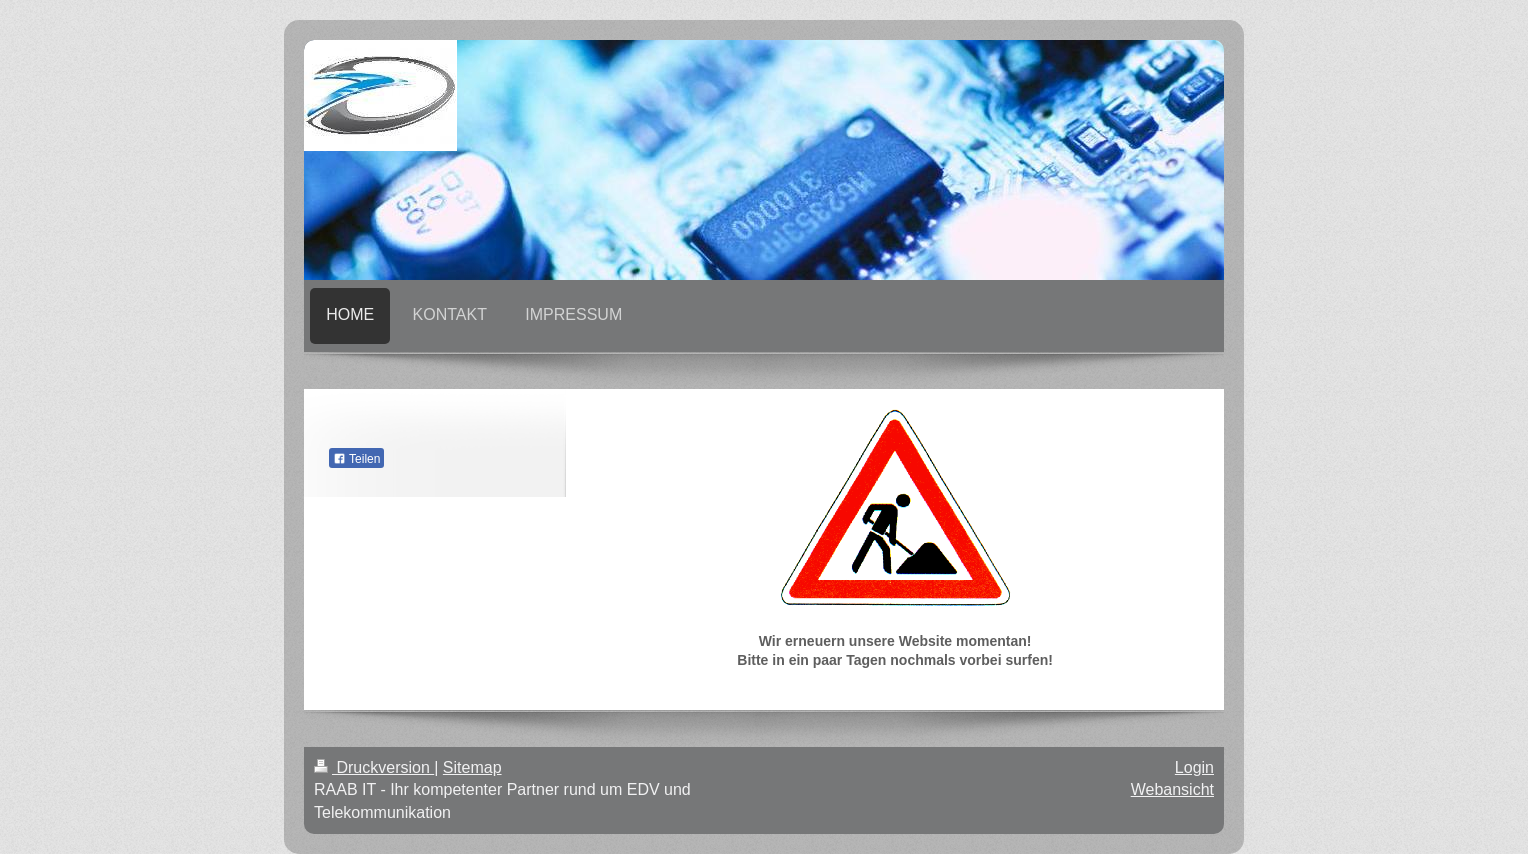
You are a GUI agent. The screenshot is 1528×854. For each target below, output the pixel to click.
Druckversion (374, 767)
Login (1194, 767)
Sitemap (472, 767)
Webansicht (1172, 789)
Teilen (356, 459)
